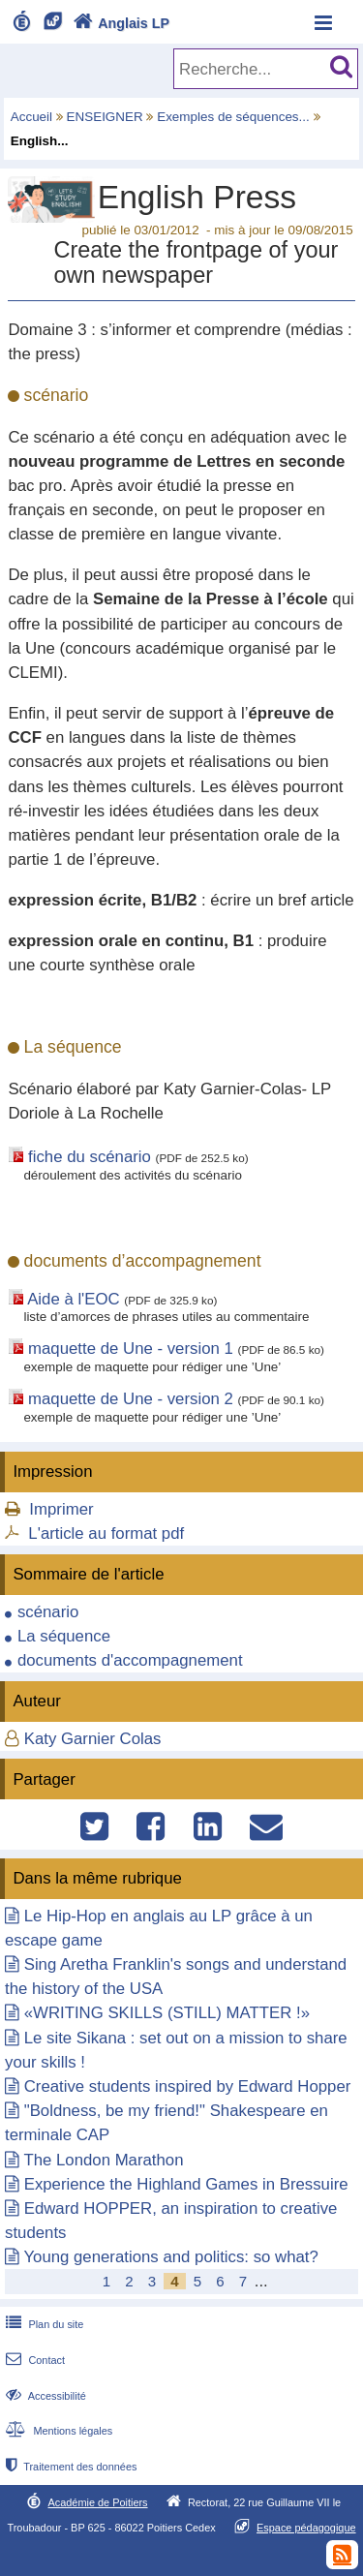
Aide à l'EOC (73, 1299)
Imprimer (61, 1509)
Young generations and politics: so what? (170, 2257)
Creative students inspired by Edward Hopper (187, 2086)
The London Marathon (103, 2160)
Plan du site (42, 2324)
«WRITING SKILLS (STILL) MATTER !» (167, 2013)
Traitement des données (69, 2466)
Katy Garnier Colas (93, 1739)
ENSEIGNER (105, 116)
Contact (33, 2360)
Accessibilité (44, 2396)
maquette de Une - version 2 (130, 1399)
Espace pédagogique (306, 2527)
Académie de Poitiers (97, 2502)
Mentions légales (57, 2431)
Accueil (31, 116)
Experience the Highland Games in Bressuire (186, 2184)
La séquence (63, 1636)
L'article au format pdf (106, 1533)
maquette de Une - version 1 (130, 1348)
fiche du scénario (89, 1157)
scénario (47, 1612)
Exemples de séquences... (233, 116)
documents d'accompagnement (130, 1660)
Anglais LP (119, 23)
